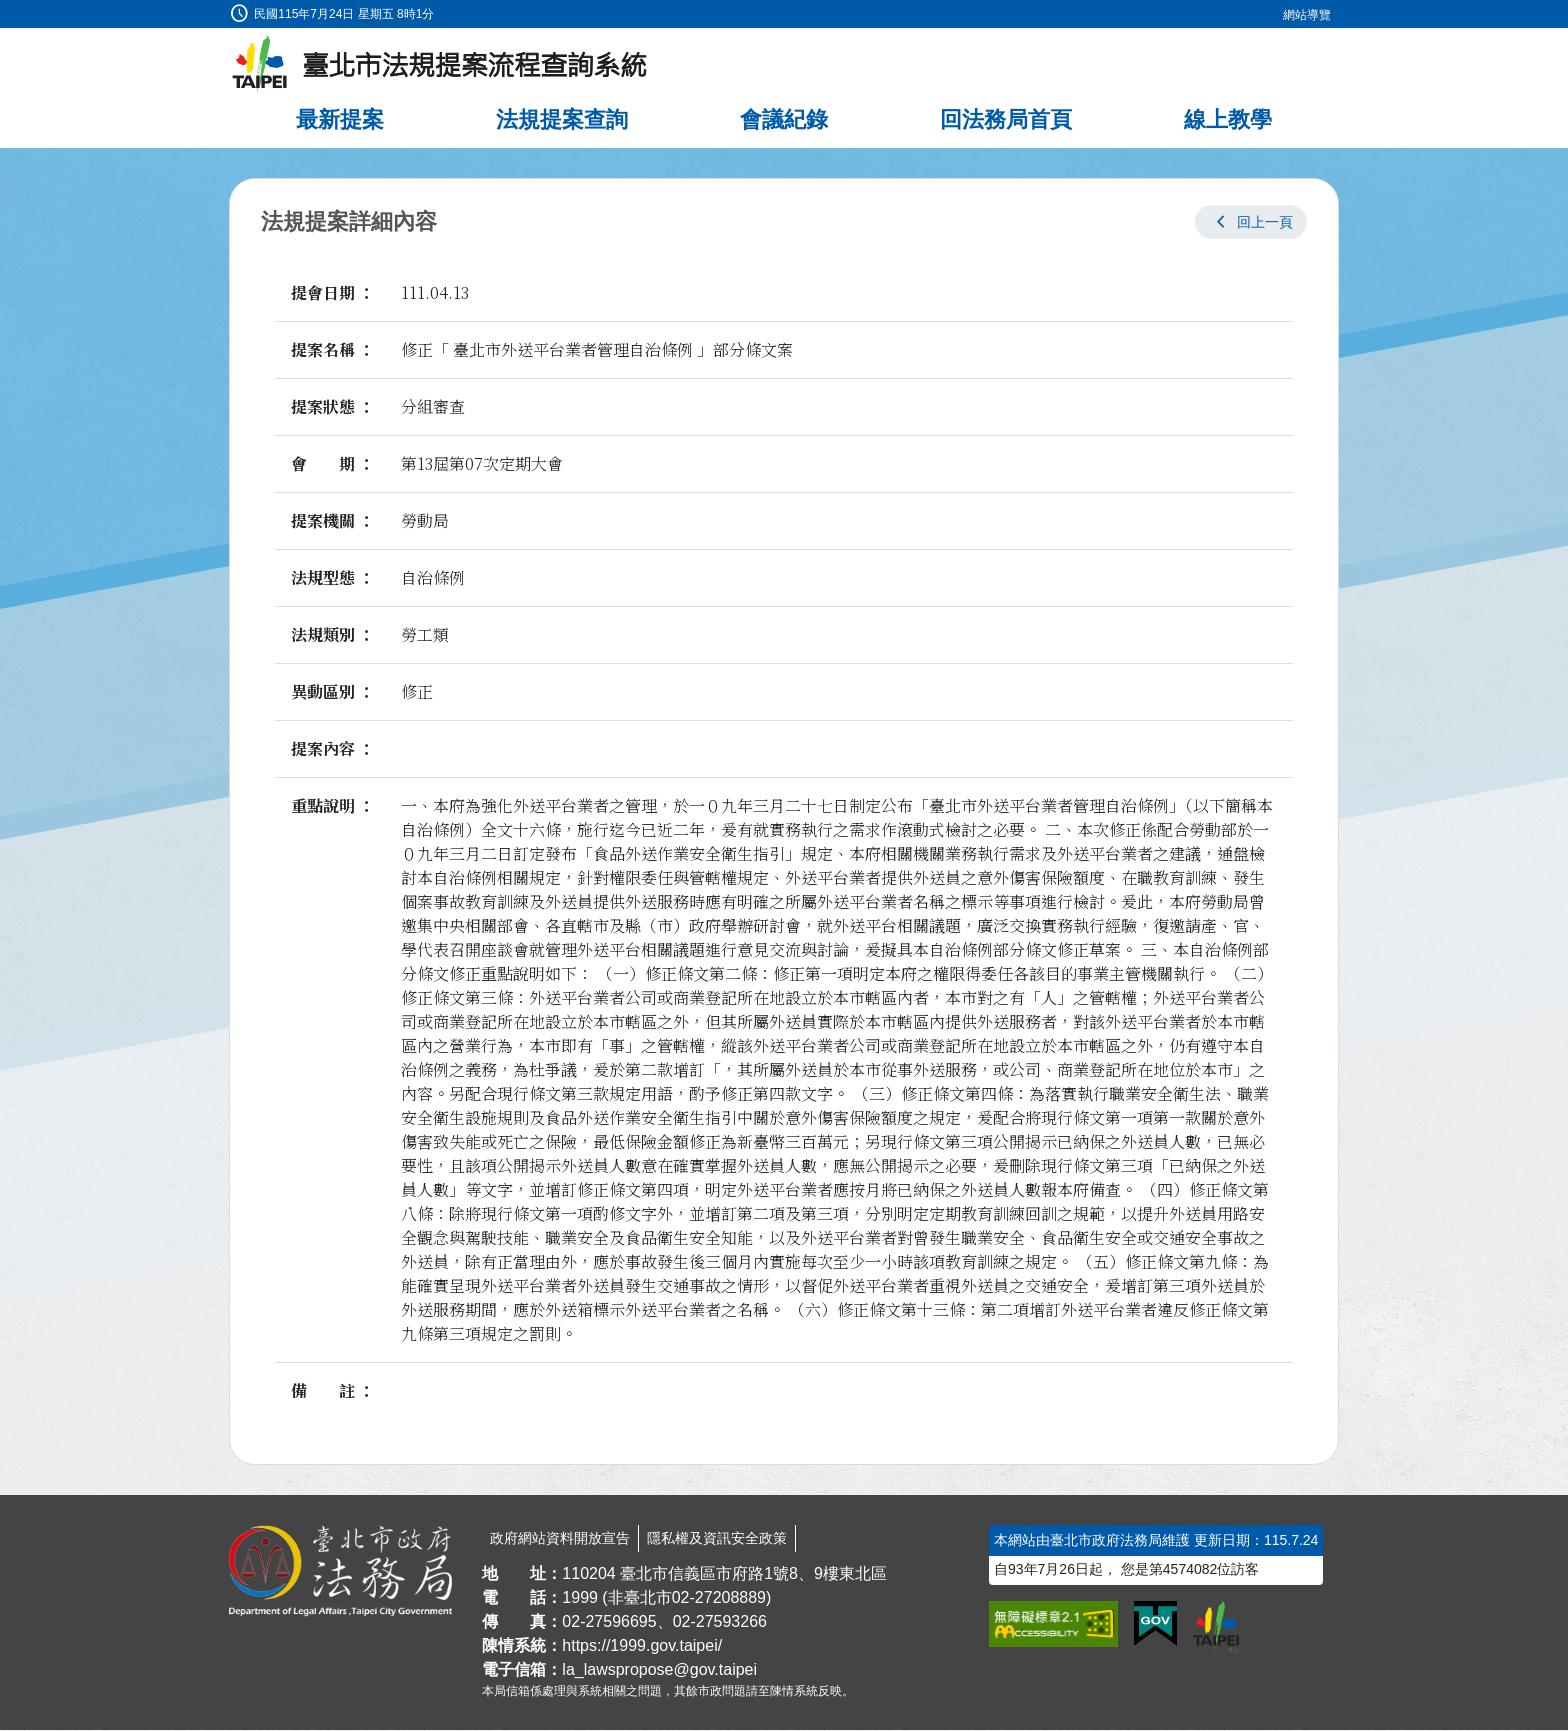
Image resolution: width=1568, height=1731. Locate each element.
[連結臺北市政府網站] (1216, 1628)
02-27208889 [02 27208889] (719, 1598)
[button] (1251, 223)
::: (6, 11)
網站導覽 (1307, 15)
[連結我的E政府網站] (1155, 1625)
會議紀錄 (784, 120)
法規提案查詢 (562, 120)
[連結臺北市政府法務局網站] (340, 1572)
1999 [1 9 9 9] (580, 1598)
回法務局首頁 (1006, 120)
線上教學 (1228, 120)
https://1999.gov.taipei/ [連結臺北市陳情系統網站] (642, 1646)
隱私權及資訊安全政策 (717, 1539)
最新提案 (340, 120)
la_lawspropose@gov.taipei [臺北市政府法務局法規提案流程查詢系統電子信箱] (659, 1670)
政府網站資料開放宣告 (560, 1539)
